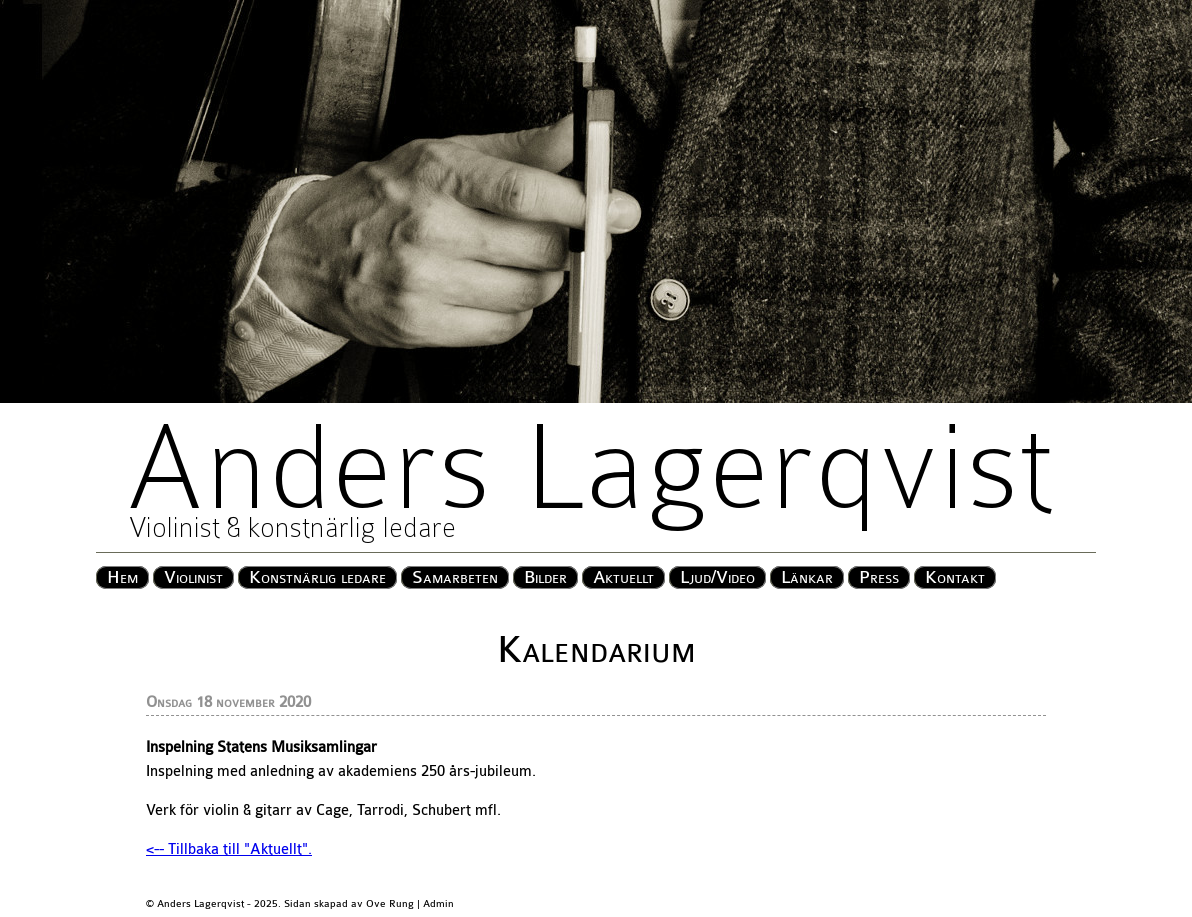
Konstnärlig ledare (317, 577)
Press (879, 577)
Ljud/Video (717, 577)
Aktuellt (623, 577)
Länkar (807, 577)
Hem (122, 577)
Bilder (545, 577)
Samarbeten (455, 577)
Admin (438, 904)
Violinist (193, 577)
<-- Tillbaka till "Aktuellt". (229, 849)
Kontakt (955, 577)
